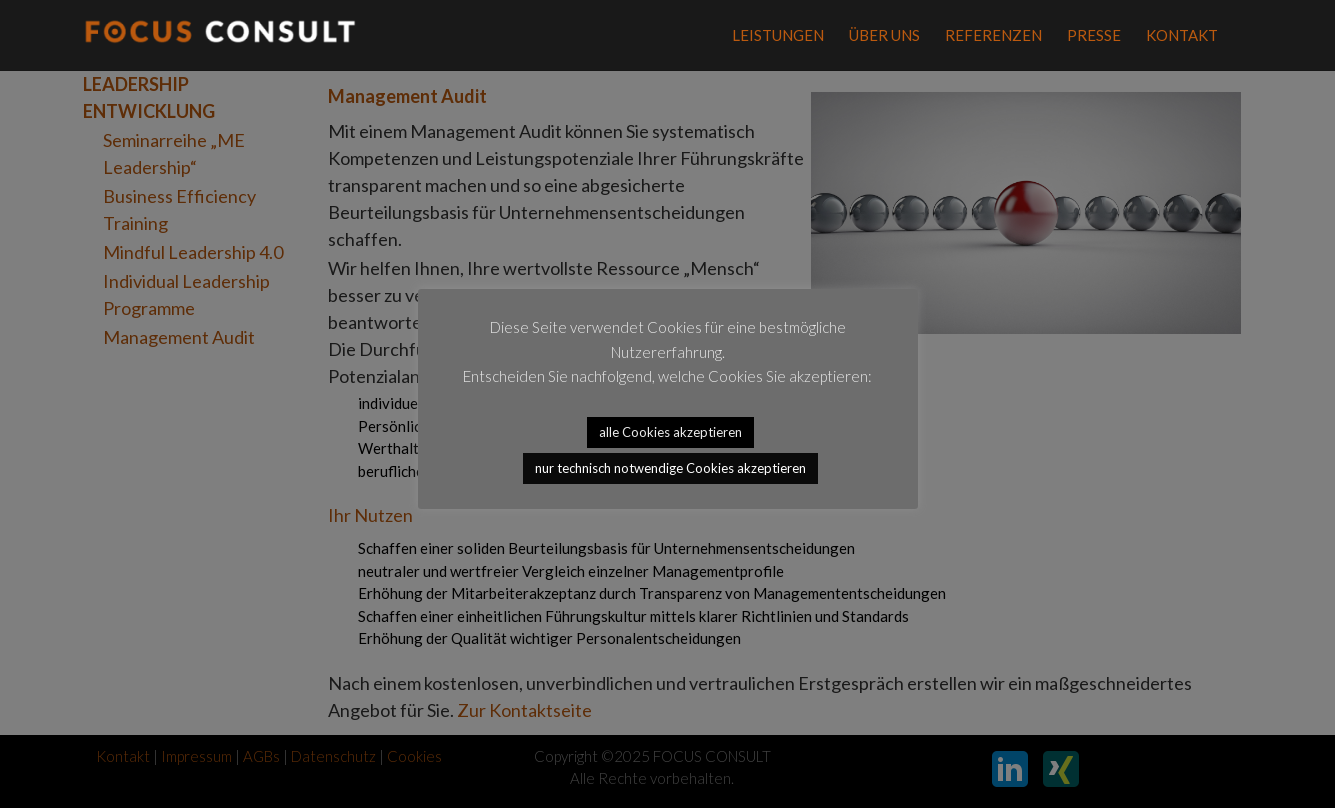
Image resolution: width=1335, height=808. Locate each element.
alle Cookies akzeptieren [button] (670, 432)
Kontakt (1182, 35)
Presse (1094, 35)
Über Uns (884, 35)
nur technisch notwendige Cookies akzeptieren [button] (670, 468)
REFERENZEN (993, 35)
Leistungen (778, 35)
